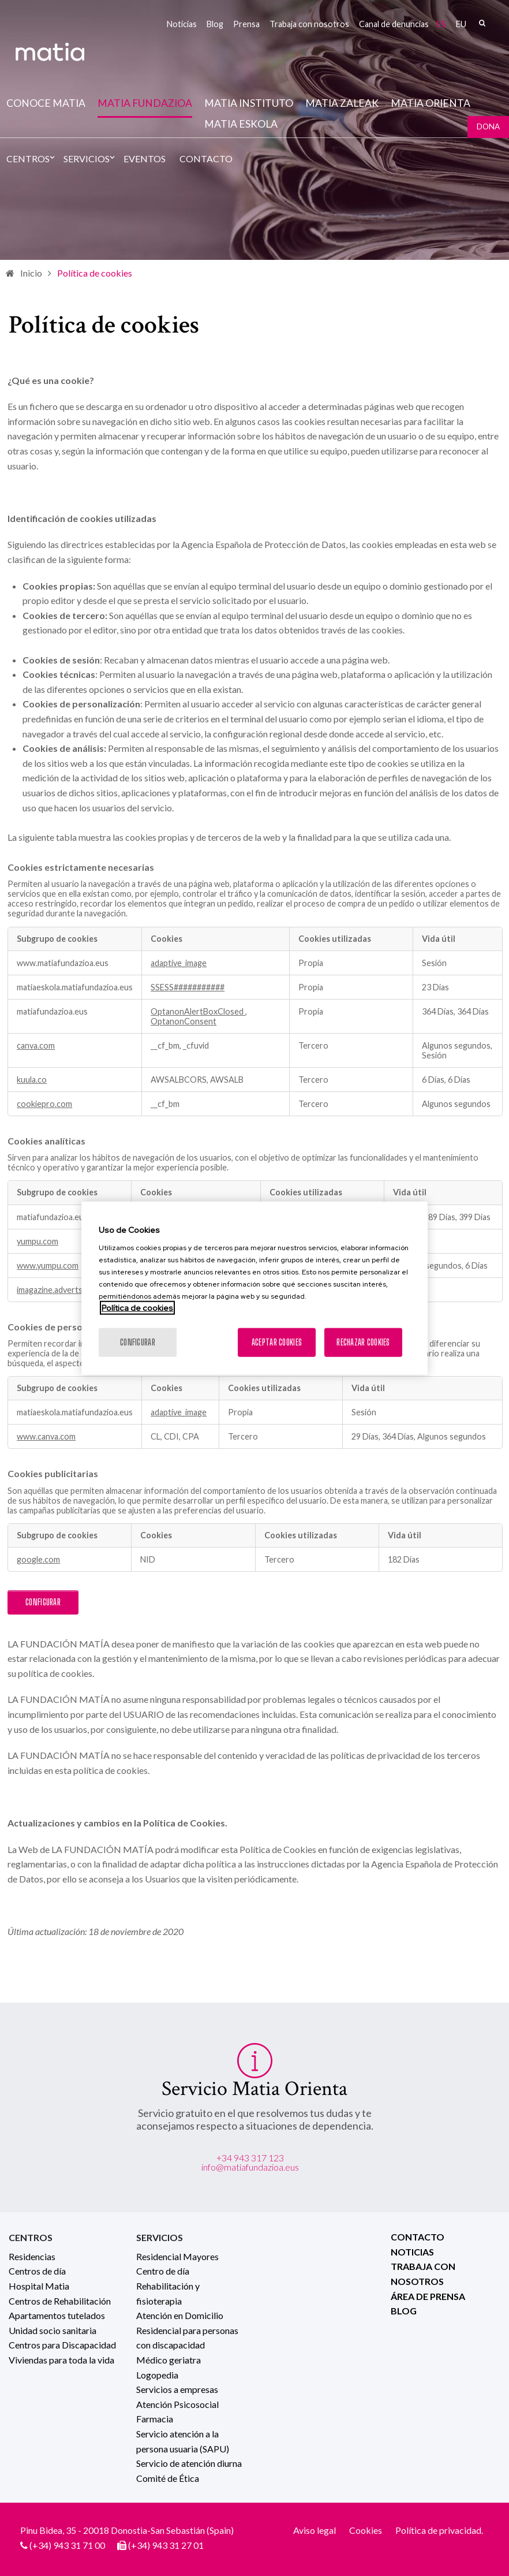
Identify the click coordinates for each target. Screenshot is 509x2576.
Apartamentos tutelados (57, 2315)
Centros (28, 158)
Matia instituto (248, 103)
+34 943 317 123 (250, 2157)
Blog (215, 24)
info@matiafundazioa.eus (250, 2166)
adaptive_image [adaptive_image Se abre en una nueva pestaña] (179, 963)
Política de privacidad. (439, 2530)
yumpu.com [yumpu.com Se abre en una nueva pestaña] (37, 1241)
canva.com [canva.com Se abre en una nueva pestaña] (36, 1045)
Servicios (86, 158)
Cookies (365, 2530)
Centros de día (37, 2270)
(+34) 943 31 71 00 (67, 2545)
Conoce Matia (45, 103)
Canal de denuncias (394, 24)
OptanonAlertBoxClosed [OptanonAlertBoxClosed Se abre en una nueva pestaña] (198, 1011)
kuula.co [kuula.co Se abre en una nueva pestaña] (32, 1079)
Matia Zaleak (342, 103)
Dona (488, 126)
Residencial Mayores (177, 2256)
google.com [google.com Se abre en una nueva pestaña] (38, 1559)
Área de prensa (428, 2296)
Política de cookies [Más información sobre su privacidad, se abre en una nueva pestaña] (137, 1308)
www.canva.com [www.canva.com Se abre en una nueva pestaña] (46, 1436)
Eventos (144, 158)
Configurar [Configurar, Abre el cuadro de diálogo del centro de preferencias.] (137, 1342)
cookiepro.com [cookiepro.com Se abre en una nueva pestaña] (44, 1104)
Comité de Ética (167, 2478)
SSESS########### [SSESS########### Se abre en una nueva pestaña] (187, 987)
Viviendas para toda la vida (61, 2359)
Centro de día (162, 2270)
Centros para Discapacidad (62, 2344)
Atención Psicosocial (177, 2404)
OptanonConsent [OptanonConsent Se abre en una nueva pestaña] (183, 1021)
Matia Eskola (241, 124)
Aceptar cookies (277, 1342)
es (441, 24)
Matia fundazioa (145, 103)
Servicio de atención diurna (189, 2463)
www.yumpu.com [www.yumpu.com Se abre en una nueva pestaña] (47, 1265)
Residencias (32, 2256)
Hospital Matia (39, 2285)
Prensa (246, 24)
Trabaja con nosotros (309, 24)
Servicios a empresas (177, 2389)
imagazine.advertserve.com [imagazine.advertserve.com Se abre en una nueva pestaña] (67, 1290)
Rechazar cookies (363, 1342)
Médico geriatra (168, 2359)
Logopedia (157, 2374)
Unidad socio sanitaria (52, 2330)
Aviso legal (314, 2530)
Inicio (31, 272)
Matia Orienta (430, 103)
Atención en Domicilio (179, 2315)
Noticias (182, 24)
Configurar (43, 1602)
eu (461, 24)
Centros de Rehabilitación (60, 2300)
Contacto (206, 158)
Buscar (481, 23)
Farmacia (154, 2418)
